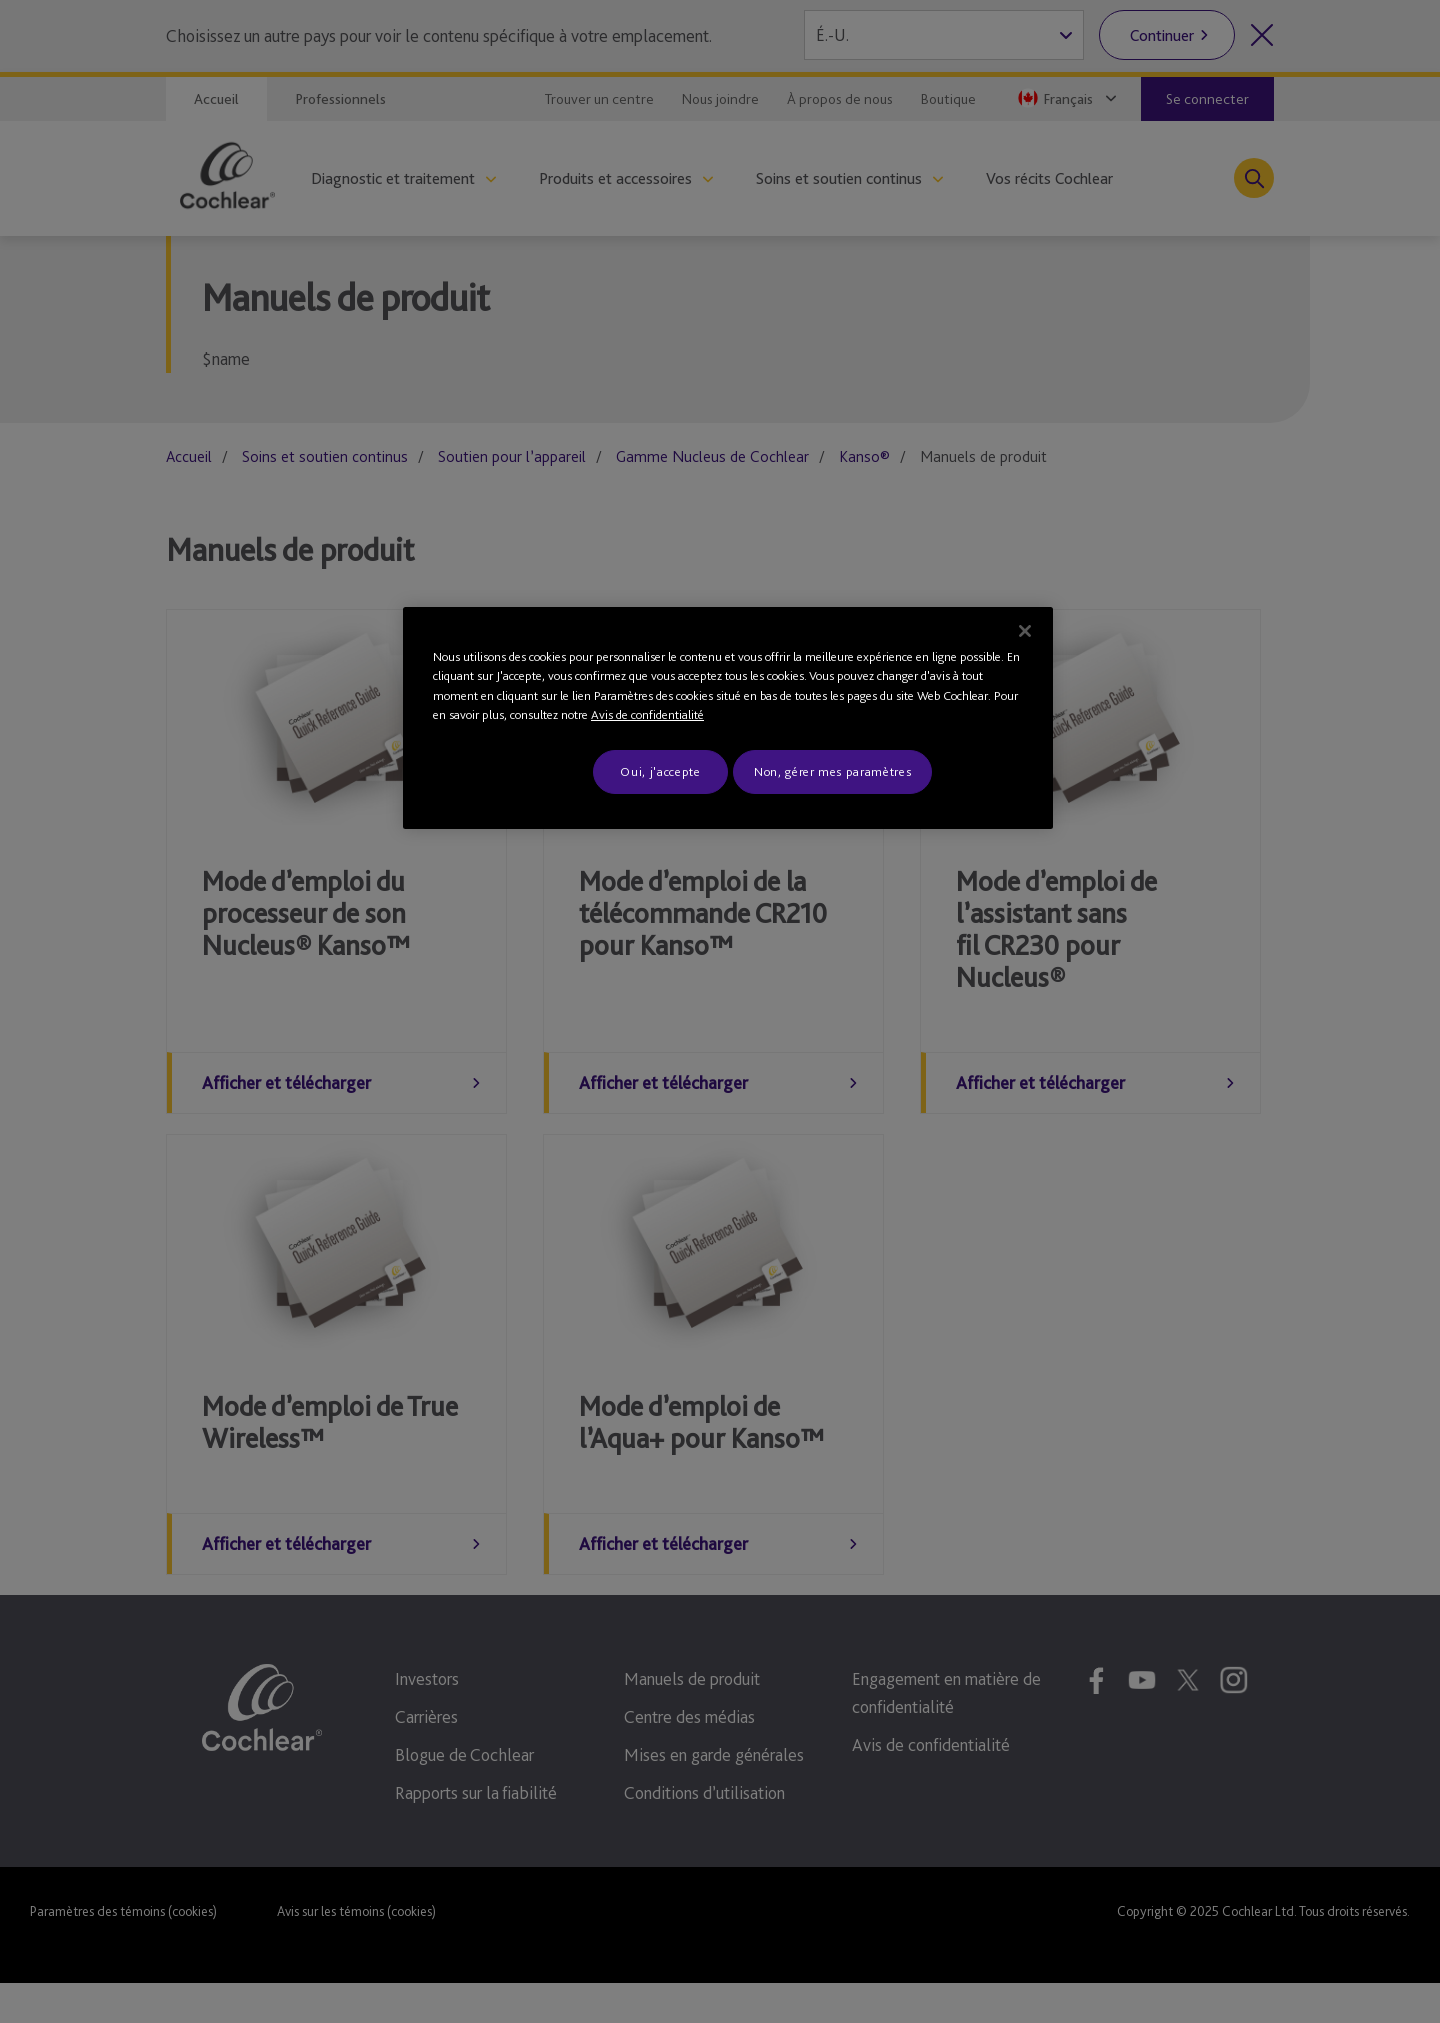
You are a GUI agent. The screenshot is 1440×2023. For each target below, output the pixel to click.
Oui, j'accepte (660, 771)
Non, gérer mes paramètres (832, 771)
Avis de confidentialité (647, 714)
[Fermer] (1025, 631)
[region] (728, 718)
